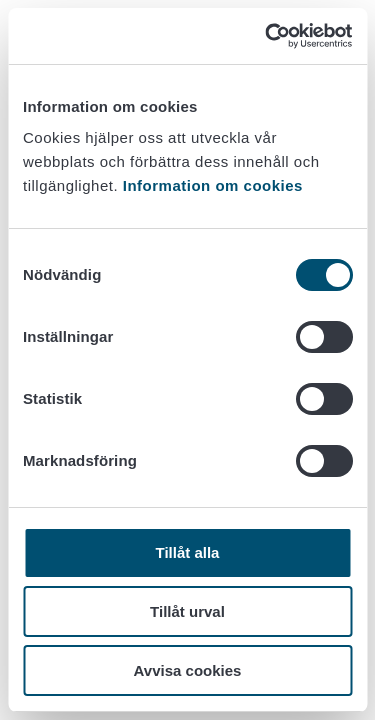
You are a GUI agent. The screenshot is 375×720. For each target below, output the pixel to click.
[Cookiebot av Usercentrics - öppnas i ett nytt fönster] (267, 36)
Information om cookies (213, 185)
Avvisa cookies (188, 670)
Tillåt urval (187, 611)
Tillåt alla (188, 552)
